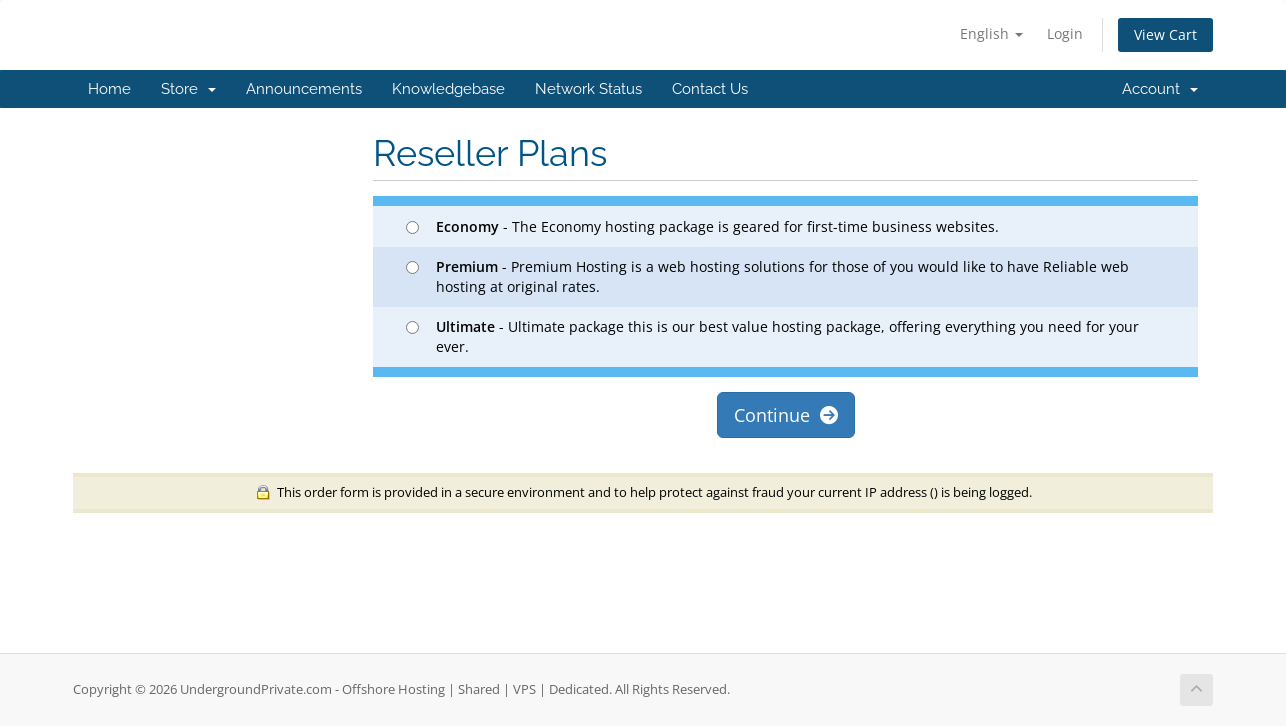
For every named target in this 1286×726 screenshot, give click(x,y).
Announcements (304, 89)
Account (1160, 89)
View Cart (1165, 34)
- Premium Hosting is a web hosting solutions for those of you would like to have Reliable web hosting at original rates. (767, 276)
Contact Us (710, 89)
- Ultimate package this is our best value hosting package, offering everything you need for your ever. (772, 336)
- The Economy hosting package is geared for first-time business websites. (702, 226)
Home (109, 89)
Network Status (588, 89)
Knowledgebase (448, 89)
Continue (786, 415)
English (991, 33)
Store (188, 89)
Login (1065, 33)
